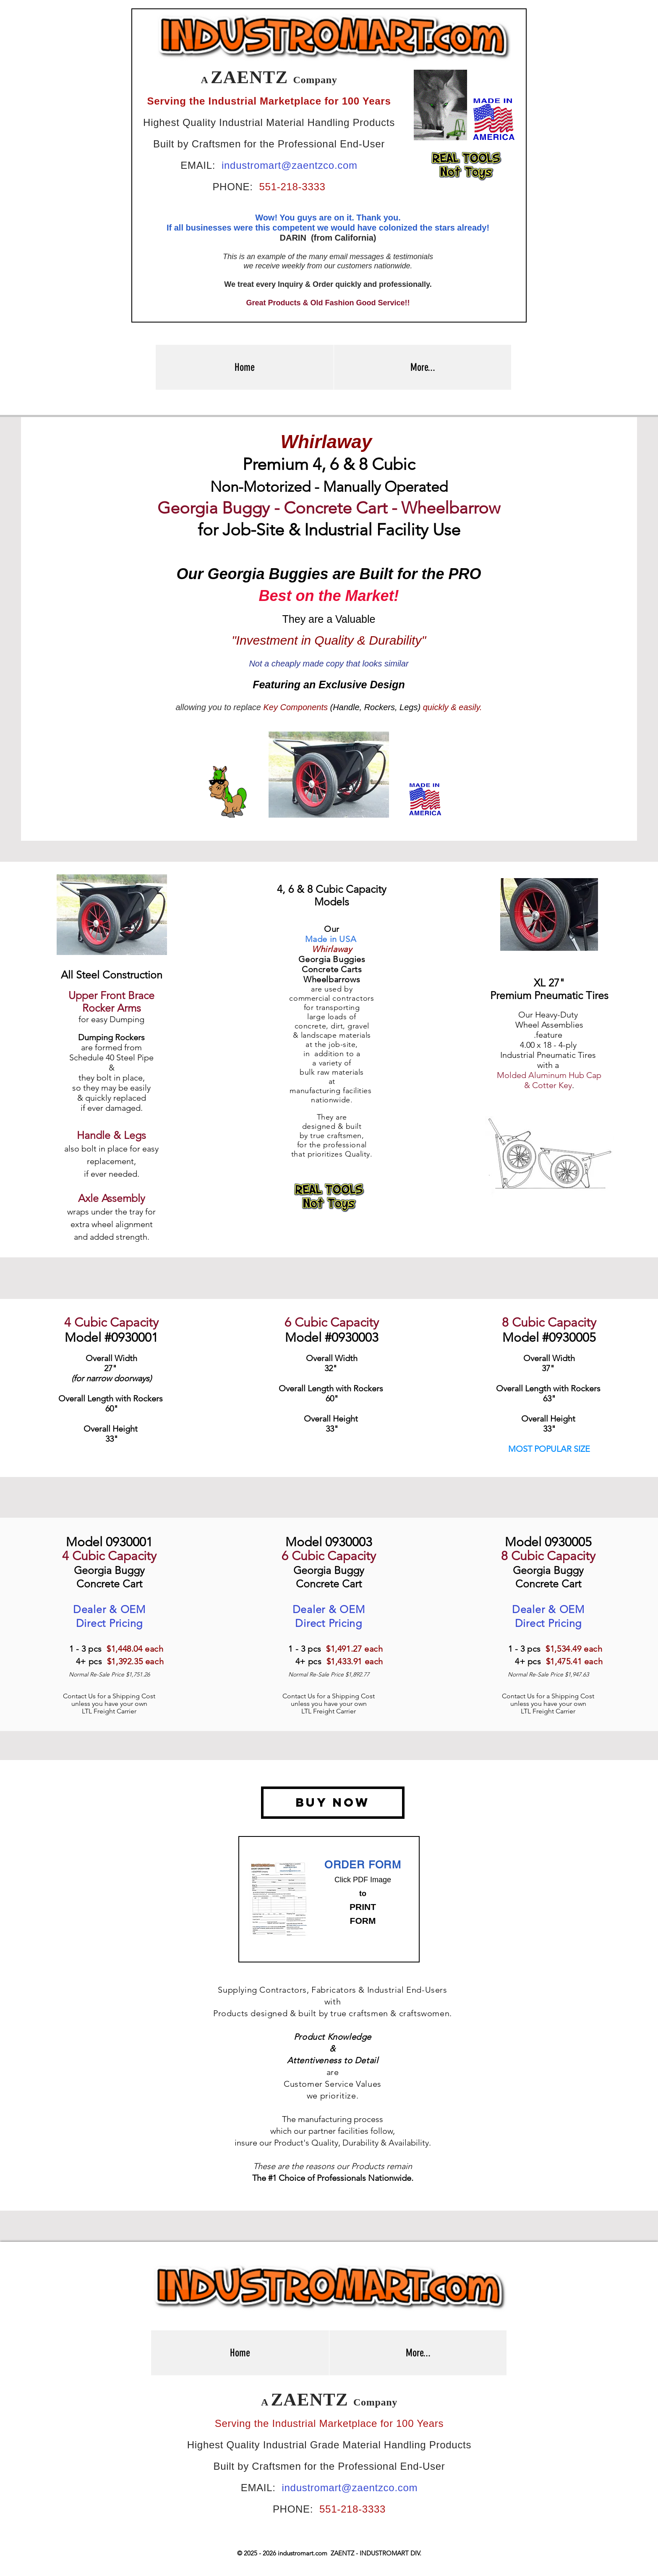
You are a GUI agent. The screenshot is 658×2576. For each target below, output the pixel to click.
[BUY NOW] (333, 1802)
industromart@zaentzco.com (290, 165)
